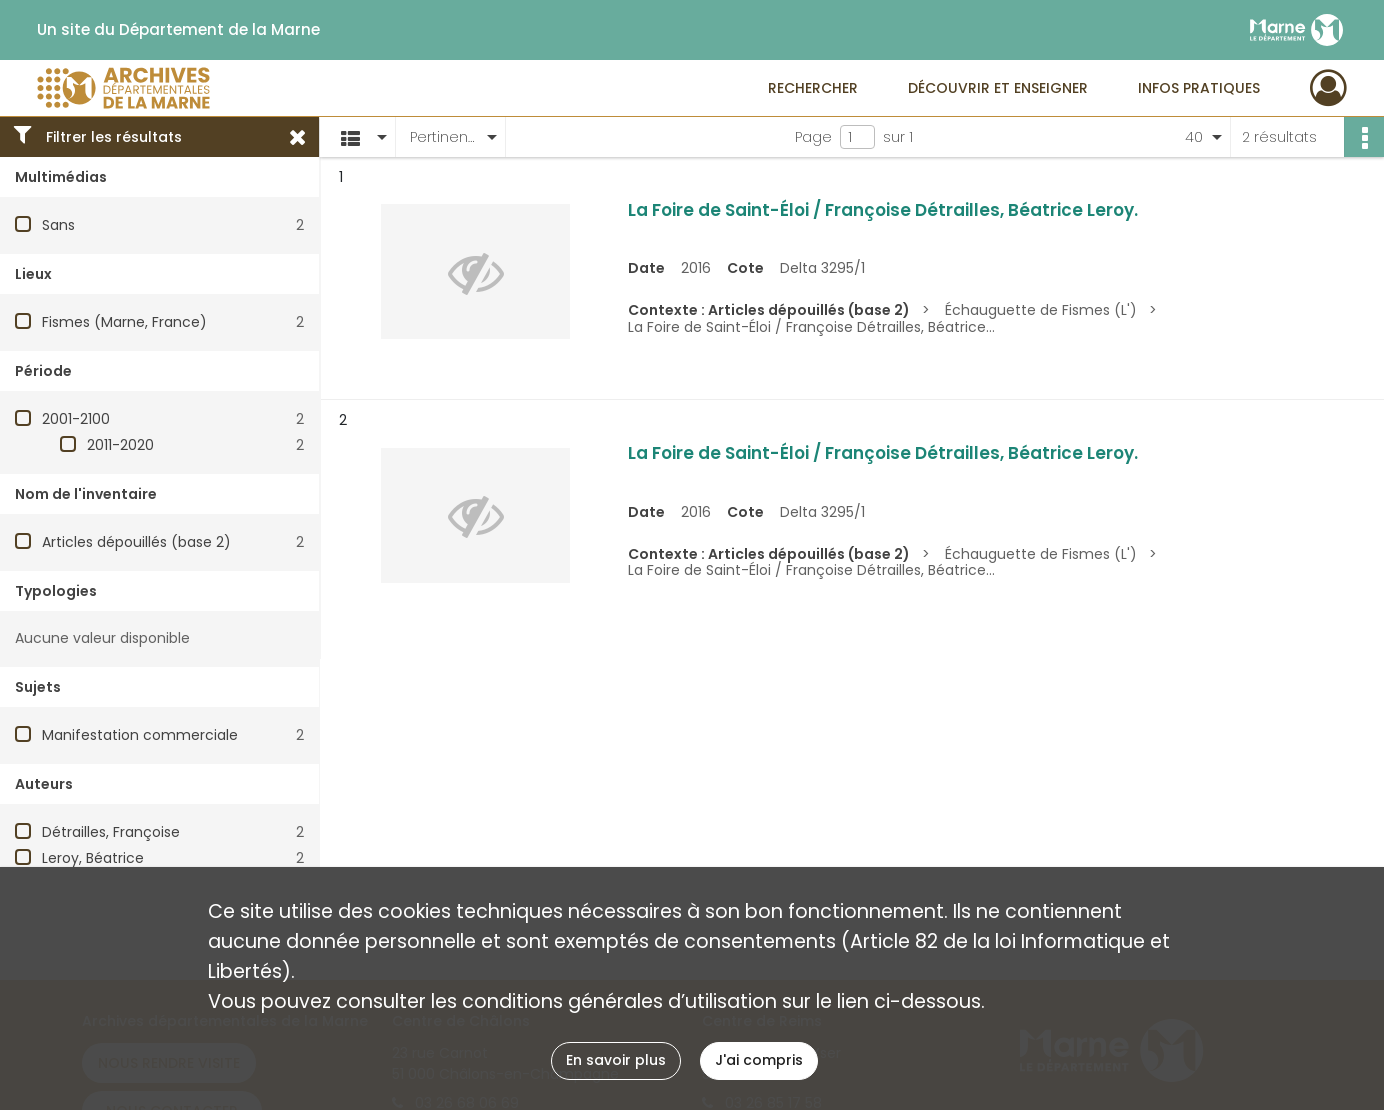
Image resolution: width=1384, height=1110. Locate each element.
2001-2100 (76, 419)
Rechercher (813, 88)
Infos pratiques (1199, 88)
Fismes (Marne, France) (124, 322)
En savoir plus (616, 1060)
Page (813, 137)
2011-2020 (120, 445)
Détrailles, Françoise (111, 832)
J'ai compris (759, 1060)
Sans (58, 225)
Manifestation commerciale (140, 735)
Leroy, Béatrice (93, 858)
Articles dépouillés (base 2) (136, 542)
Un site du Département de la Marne (178, 30)
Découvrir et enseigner (998, 88)
